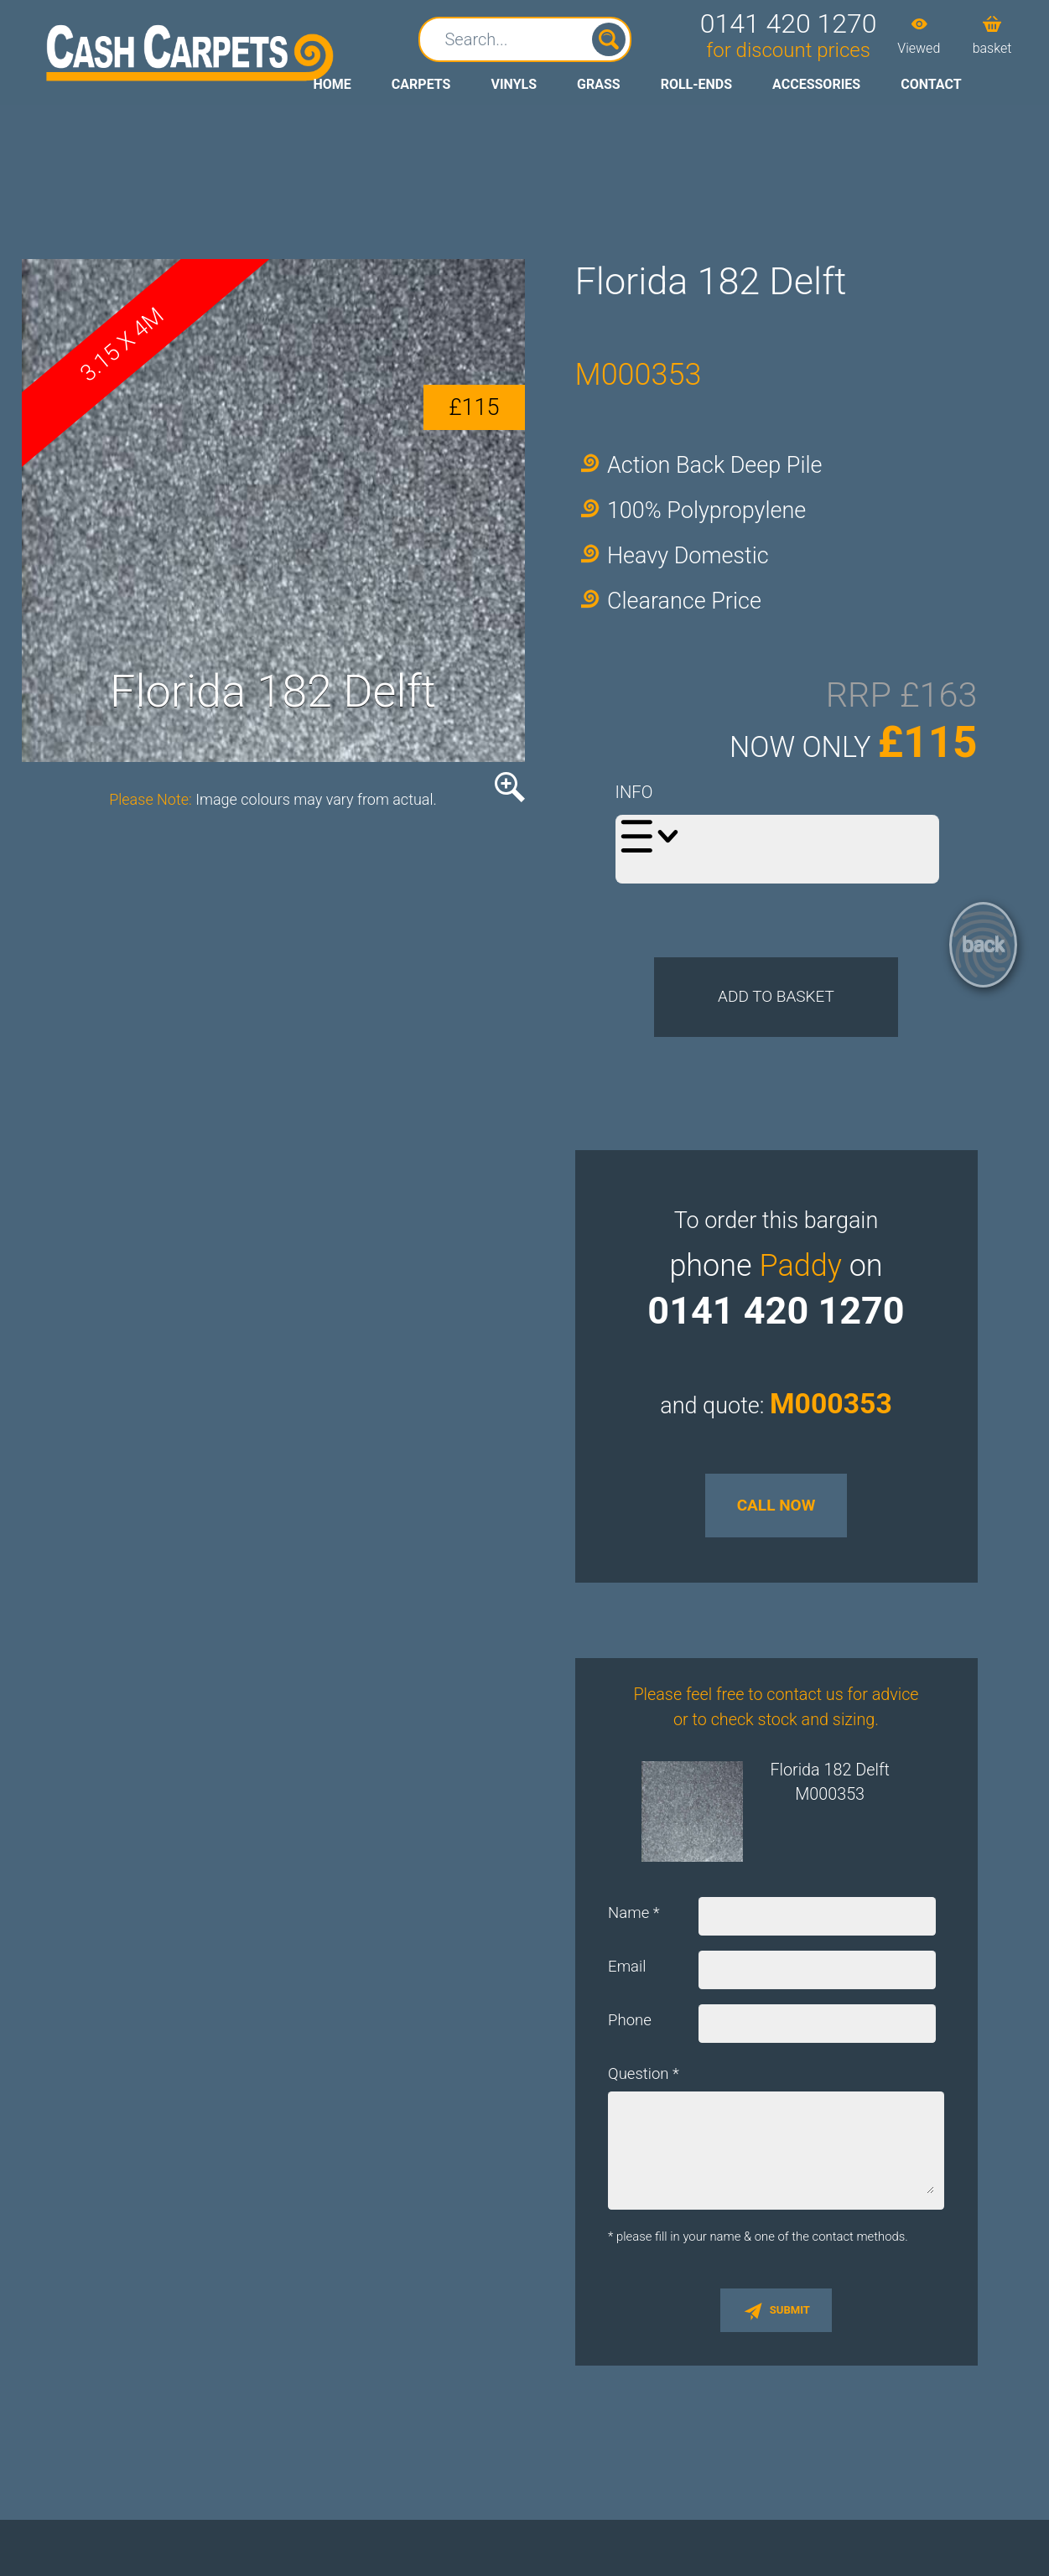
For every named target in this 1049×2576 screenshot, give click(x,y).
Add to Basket (776, 1013)
